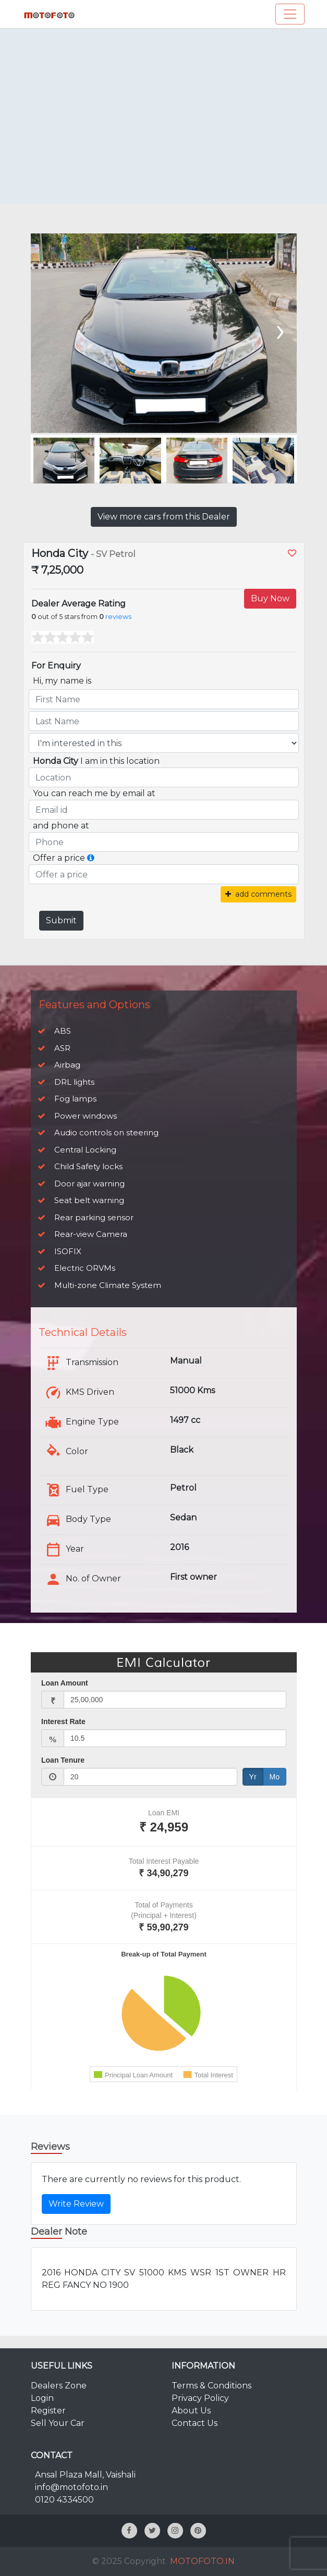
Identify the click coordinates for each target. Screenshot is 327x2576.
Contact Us (194, 2423)
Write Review (76, 2204)
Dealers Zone (59, 2386)
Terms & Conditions (211, 2386)
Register (48, 2411)
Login (42, 2398)
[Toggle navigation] (290, 14)
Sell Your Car (57, 2423)
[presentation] (279, 329)
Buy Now (270, 598)
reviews (118, 617)
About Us (191, 2411)
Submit (61, 920)
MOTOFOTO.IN (202, 2561)
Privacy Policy (200, 2398)
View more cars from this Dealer (164, 517)
